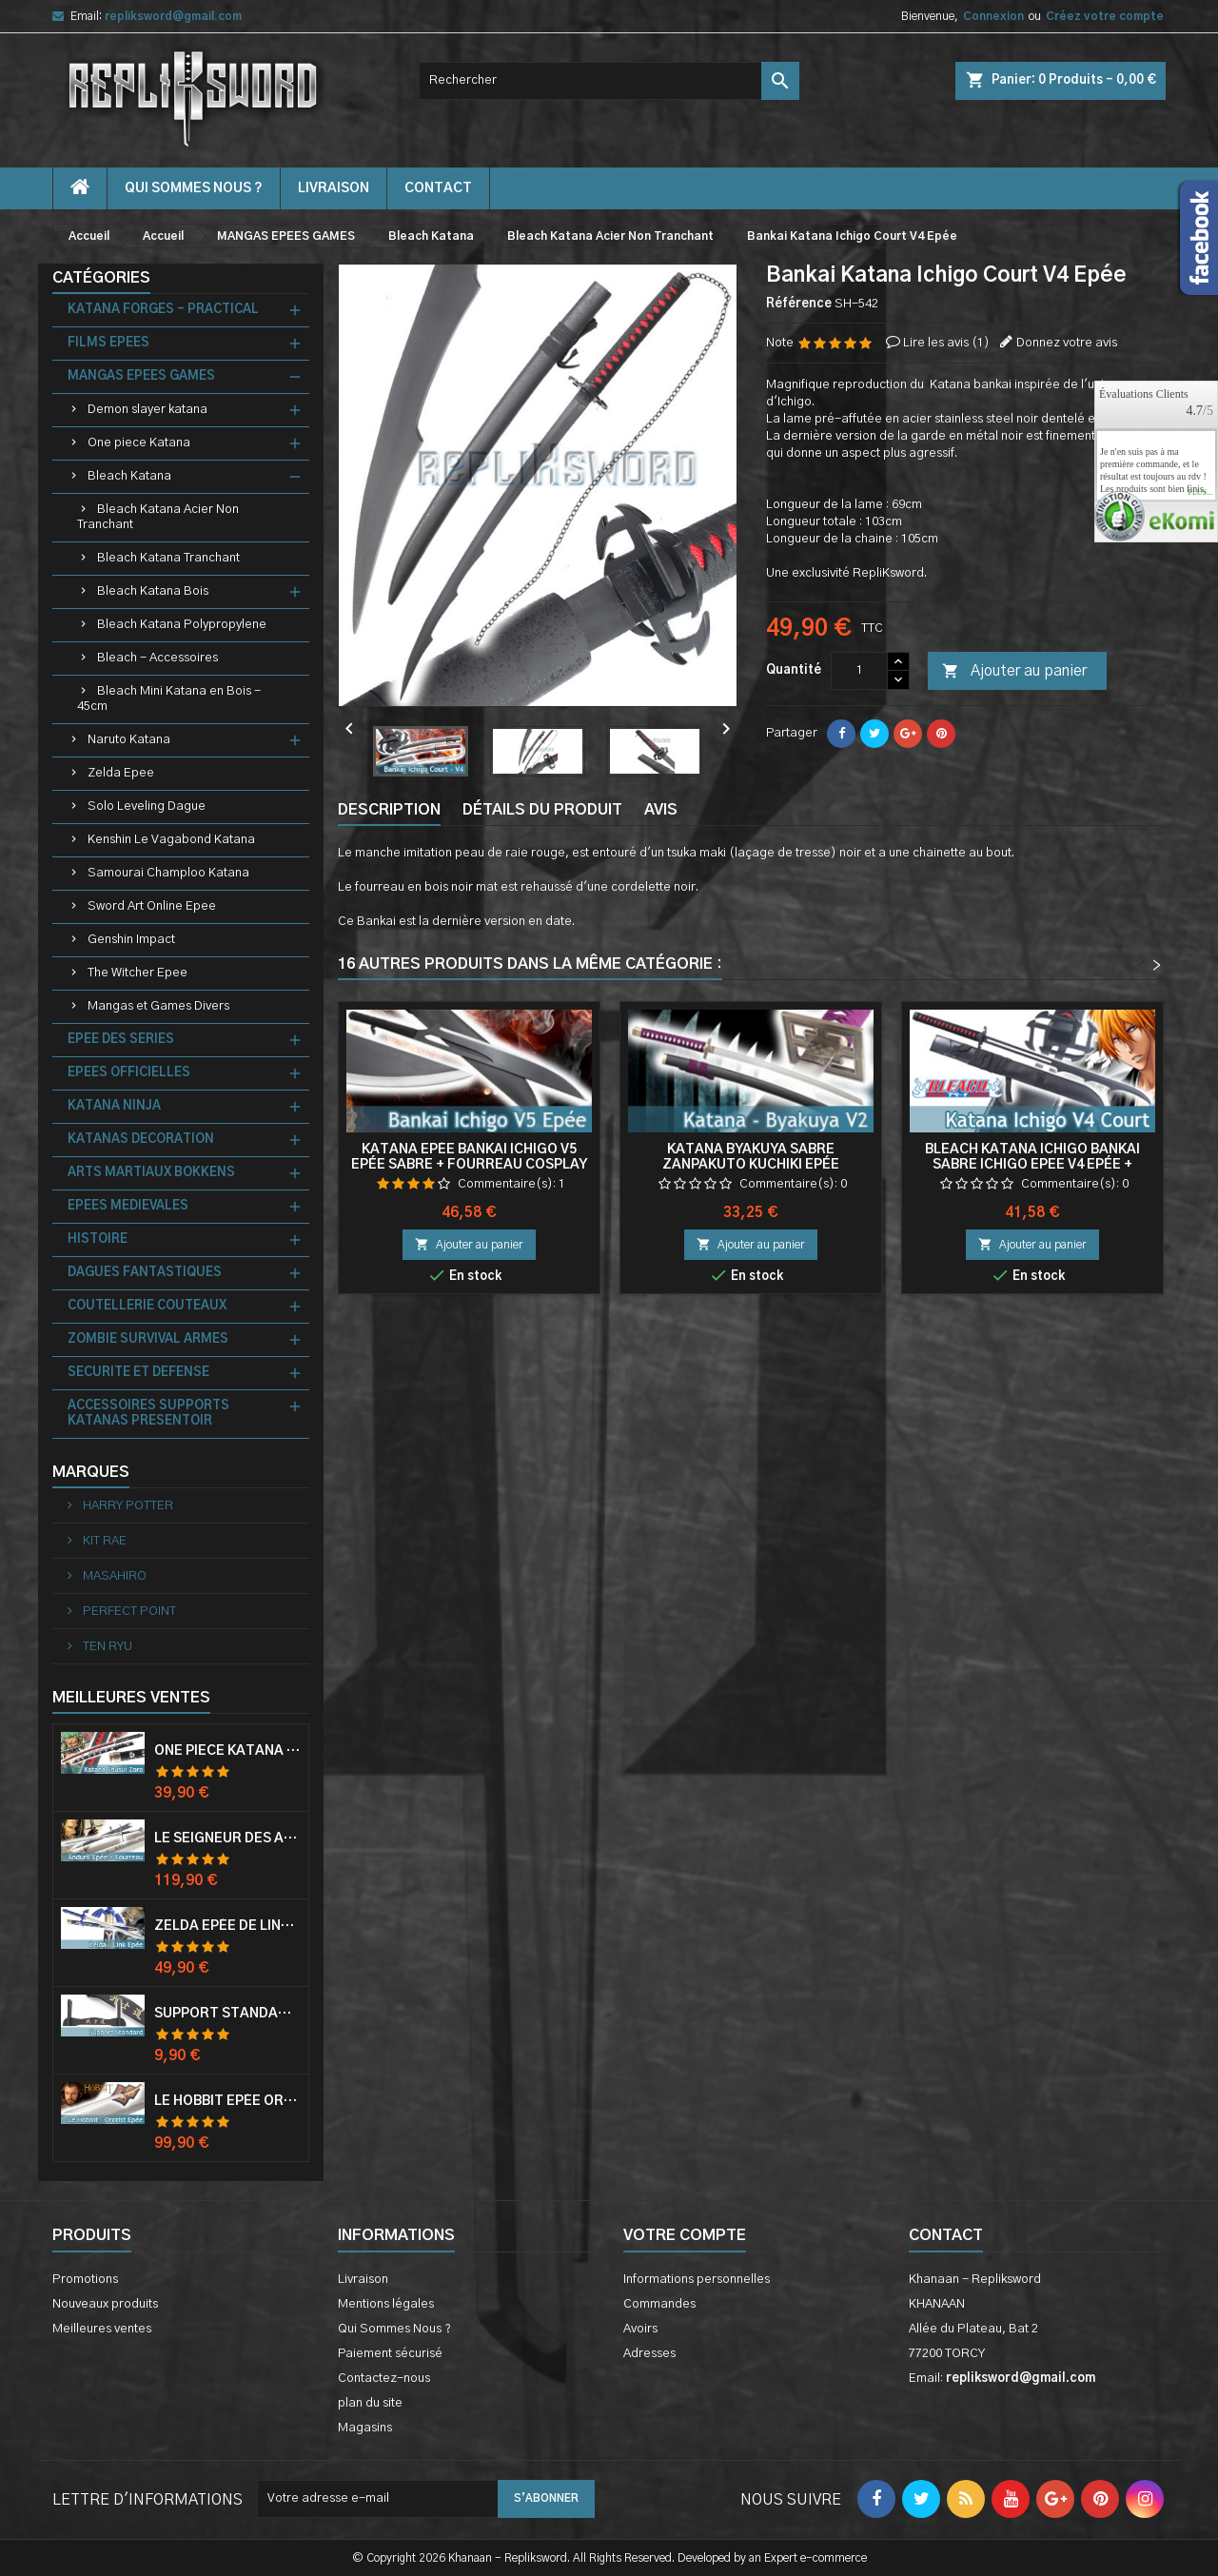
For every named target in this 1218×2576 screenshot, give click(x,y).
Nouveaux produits (105, 2304)
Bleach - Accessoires (157, 658)
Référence (799, 304)
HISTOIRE (98, 1239)
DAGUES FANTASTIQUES (145, 1273)
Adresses (649, 2354)
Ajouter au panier (1014, 671)
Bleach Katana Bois (152, 591)
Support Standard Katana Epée (227, 2013)
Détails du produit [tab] (542, 809)
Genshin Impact (131, 940)
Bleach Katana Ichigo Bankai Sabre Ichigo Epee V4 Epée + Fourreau (1032, 1165)
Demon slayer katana (147, 409)
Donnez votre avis (1066, 343)
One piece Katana (139, 443)
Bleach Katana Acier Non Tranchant (158, 517)
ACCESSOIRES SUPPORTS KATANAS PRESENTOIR (148, 1413)
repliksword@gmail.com (173, 16)
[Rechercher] (609, 81)
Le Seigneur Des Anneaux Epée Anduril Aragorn (227, 1838)
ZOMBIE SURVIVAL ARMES (148, 1339)
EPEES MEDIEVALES (128, 1206)
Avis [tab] (661, 809)
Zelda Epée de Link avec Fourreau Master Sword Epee (227, 1926)
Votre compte (684, 2235)
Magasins (365, 2428)
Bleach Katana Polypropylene (181, 625)
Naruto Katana (129, 740)
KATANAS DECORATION (141, 1139)
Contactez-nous (384, 2378)
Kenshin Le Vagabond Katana (171, 840)
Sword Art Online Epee (152, 906)
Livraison (333, 188)
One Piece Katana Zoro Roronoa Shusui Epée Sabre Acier (227, 1751)
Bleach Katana (129, 476)
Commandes (659, 2304)
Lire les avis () (946, 343)
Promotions (85, 2279)
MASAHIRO (113, 1576)
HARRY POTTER (126, 1506)
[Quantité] (859, 671)
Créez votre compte (1105, 16)
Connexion (993, 16)
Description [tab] (389, 809)
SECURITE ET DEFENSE (138, 1373)
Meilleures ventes (101, 2329)
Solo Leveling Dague (147, 806)
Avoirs (640, 2329)
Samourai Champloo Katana (168, 873)
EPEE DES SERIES (121, 1039)
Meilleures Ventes (131, 1697)
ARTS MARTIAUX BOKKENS (151, 1173)
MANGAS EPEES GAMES (141, 376)
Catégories (101, 277)
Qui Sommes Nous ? (194, 188)
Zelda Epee (121, 773)
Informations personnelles (696, 2279)
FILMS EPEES (108, 343)
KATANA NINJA (114, 1106)
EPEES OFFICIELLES (129, 1073)
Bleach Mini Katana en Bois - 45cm (169, 699)
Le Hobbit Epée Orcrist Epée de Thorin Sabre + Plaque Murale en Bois (227, 2101)
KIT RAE (103, 1541)
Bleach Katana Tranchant (168, 558)
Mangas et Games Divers (158, 1006)
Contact (946, 2235)
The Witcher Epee (137, 973)
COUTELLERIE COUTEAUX (147, 1306)
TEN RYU (106, 1647)
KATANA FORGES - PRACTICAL (163, 310)
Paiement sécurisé (390, 2354)
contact (438, 188)
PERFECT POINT (128, 1611)
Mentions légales (386, 2304)
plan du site (370, 2403)
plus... (1200, 493)
